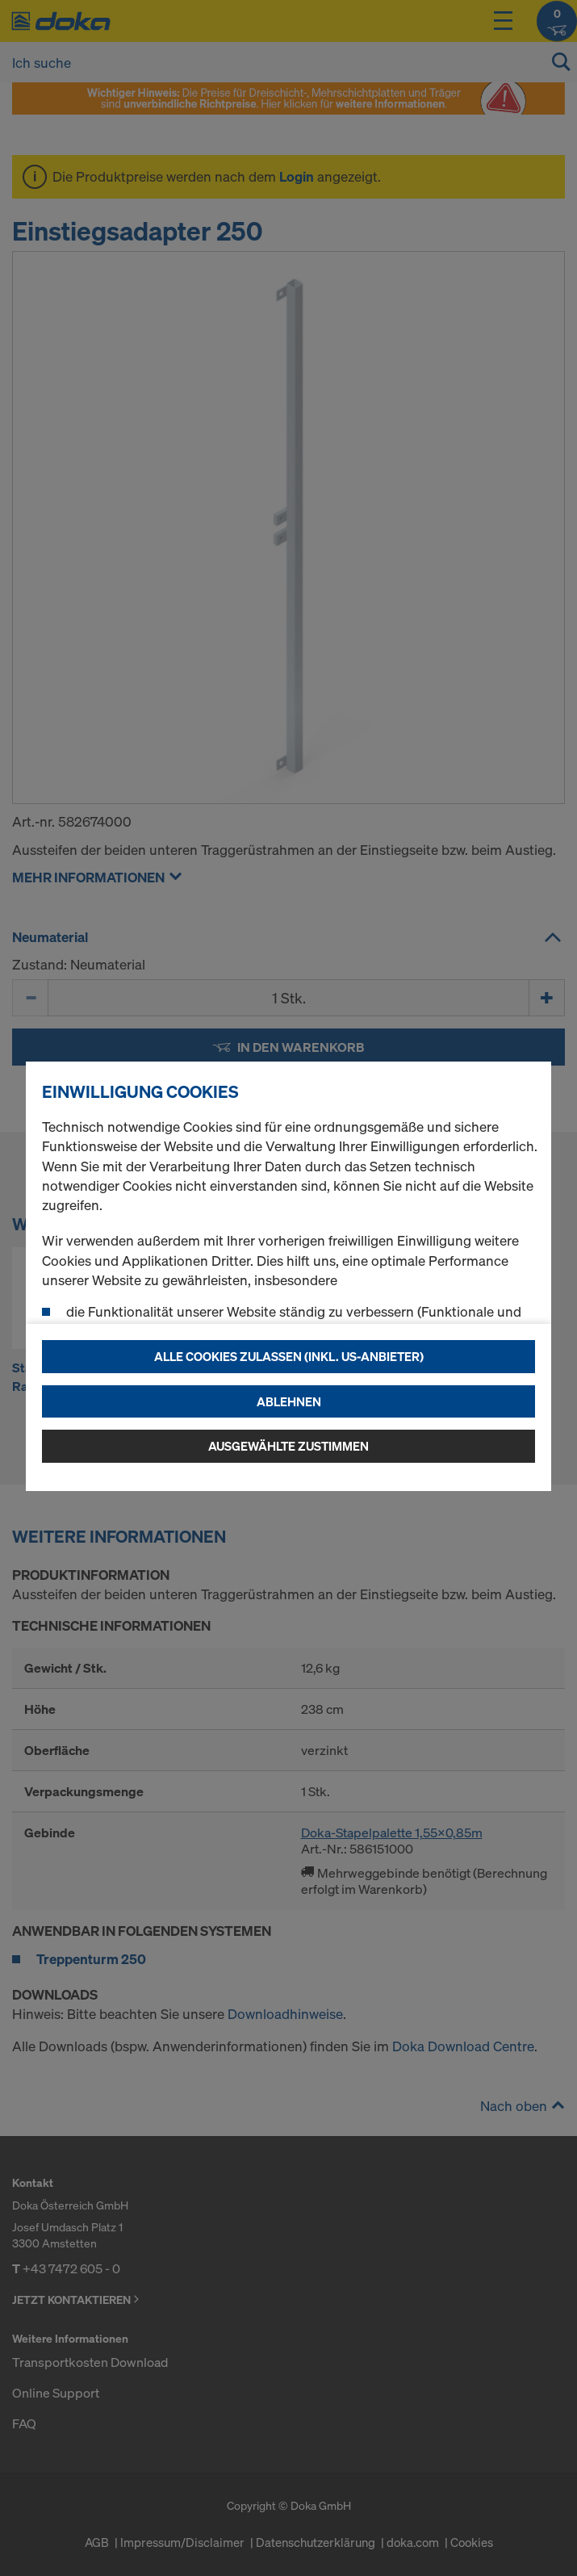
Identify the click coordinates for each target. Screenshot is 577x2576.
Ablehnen (289, 1401)
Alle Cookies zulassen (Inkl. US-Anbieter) (289, 1356)
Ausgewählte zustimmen (288, 1446)
